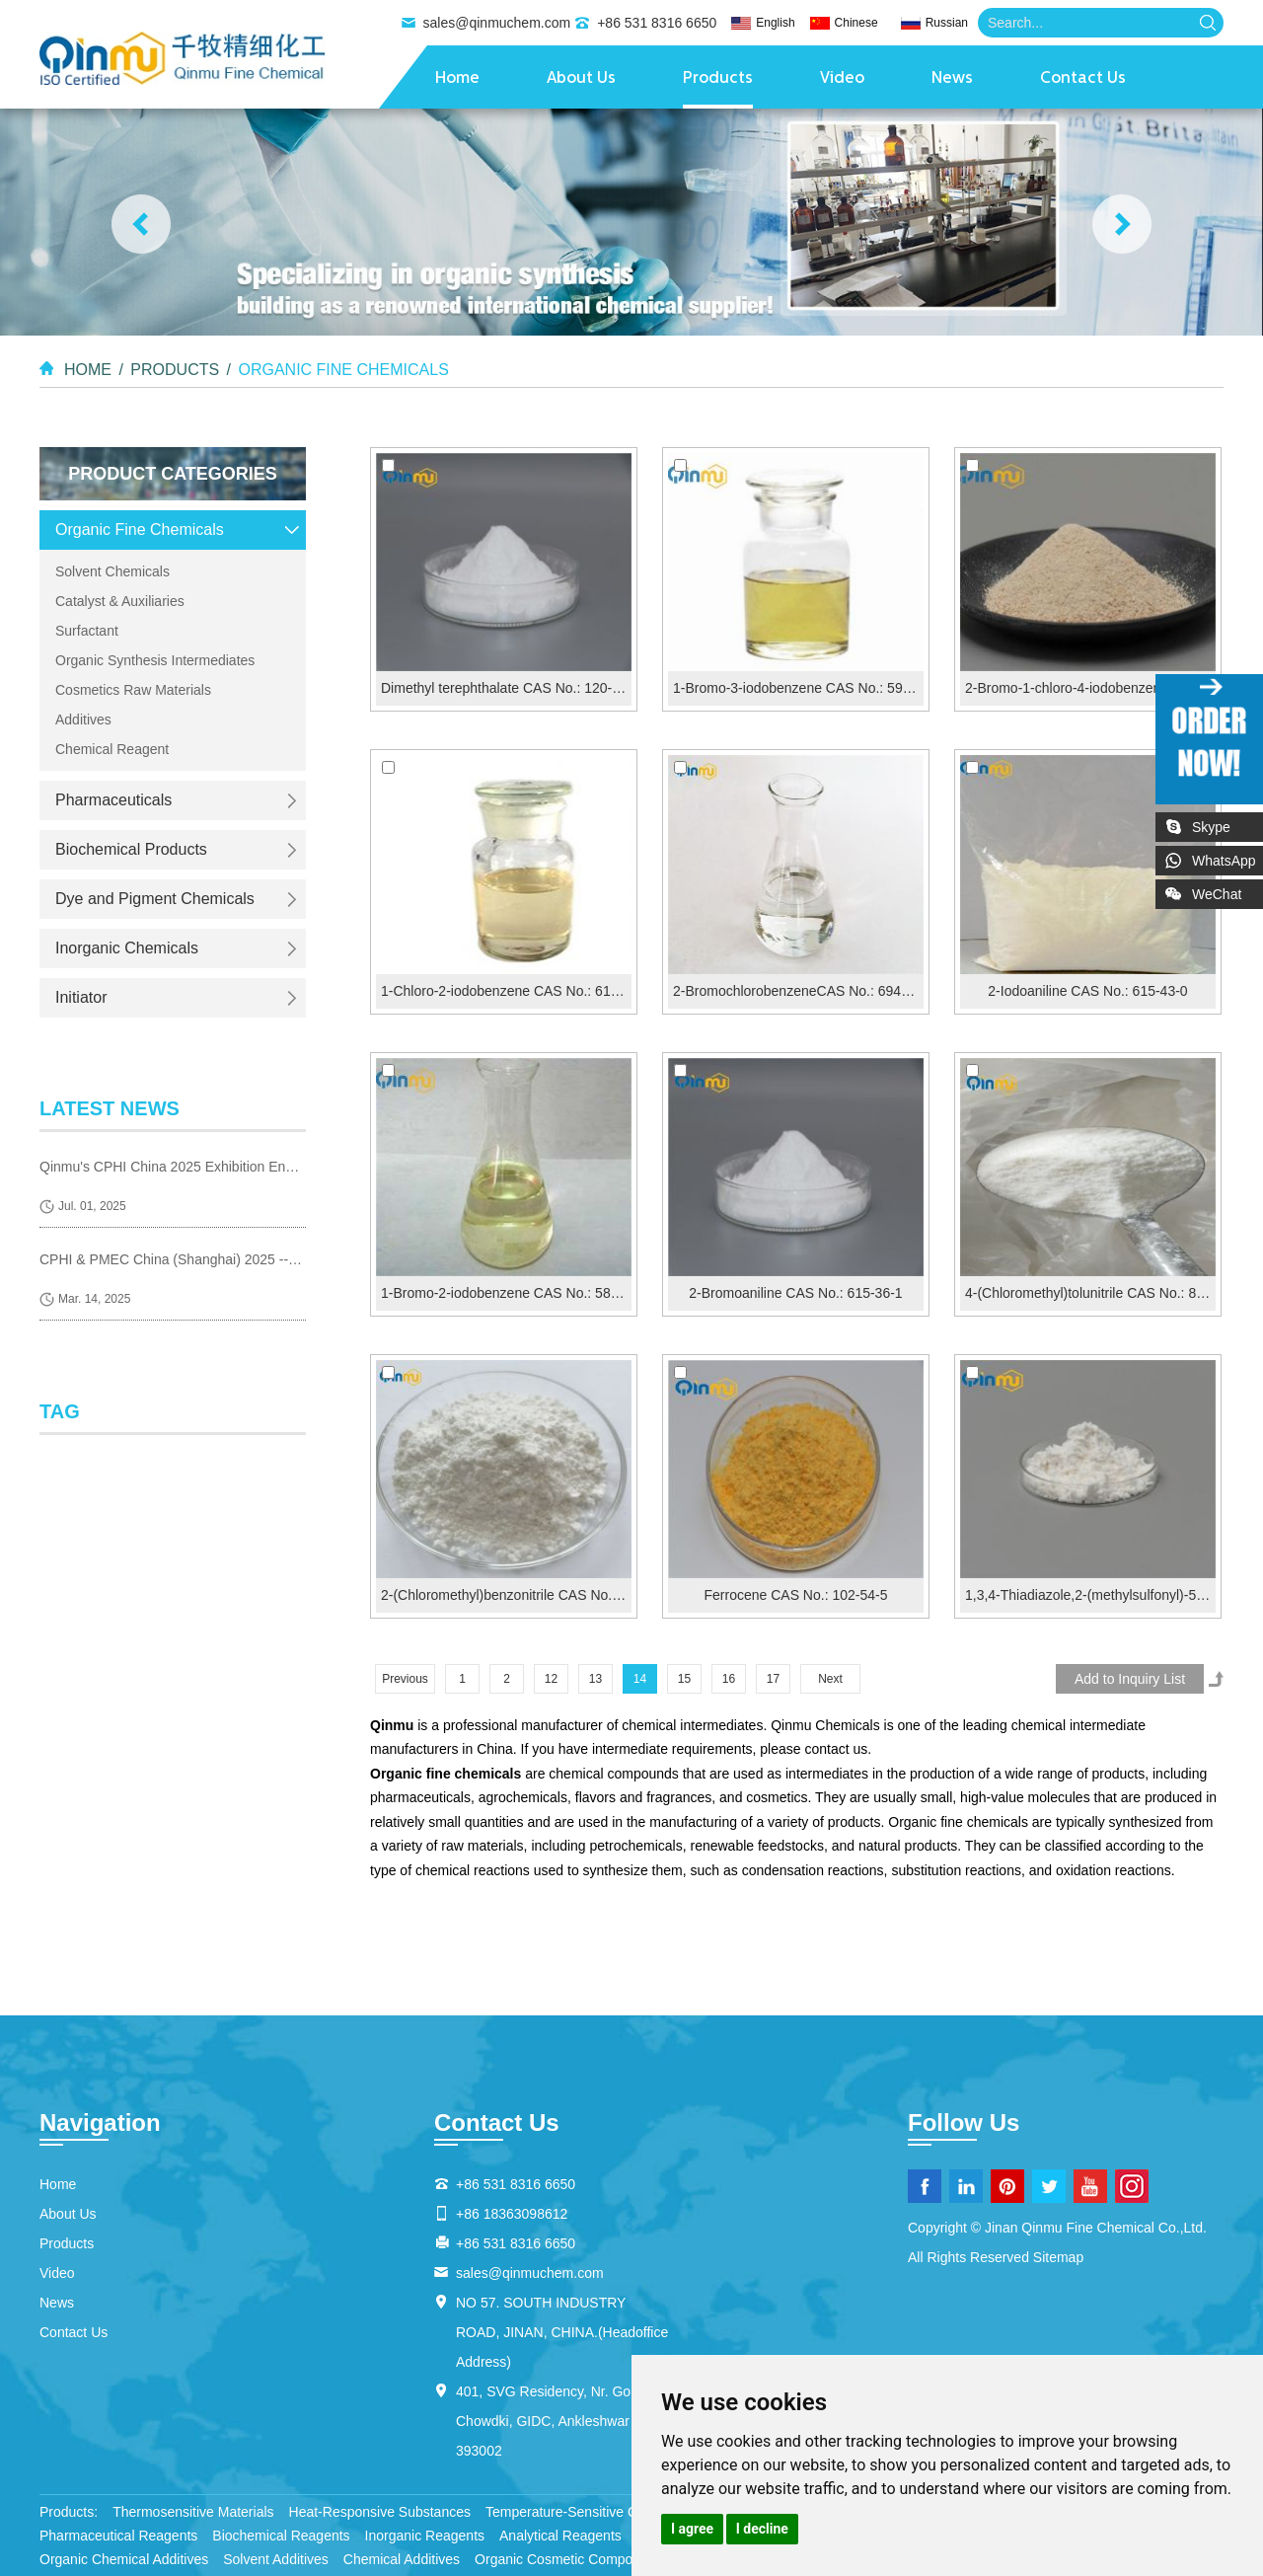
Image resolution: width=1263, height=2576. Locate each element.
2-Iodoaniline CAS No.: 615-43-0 (1087, 991)
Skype (1211, 827)
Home (457, 79)
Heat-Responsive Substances (380, 2512)
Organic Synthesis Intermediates (155, 660)
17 (773, 1679)
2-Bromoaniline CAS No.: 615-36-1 (795, 1293)
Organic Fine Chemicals (343, 369)
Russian (947, 23)
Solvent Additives (276, 2559)
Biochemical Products (131, 849)
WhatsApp (1224, 861)
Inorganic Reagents (424, 2535)
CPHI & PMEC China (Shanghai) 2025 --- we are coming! (172, 1259)
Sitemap (1058, 2257)
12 (551, 1679)
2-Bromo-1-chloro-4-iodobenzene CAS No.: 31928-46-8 (1090, 688)
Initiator (81, 997)
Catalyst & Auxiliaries (120, 601)
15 (684, 1679)
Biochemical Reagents (280, 2535)
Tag (59, 1411)
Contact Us (1083, 79)
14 (639, 1679)
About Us (581, 79)
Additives (83, 719)
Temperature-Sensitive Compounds (593, 2512)
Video (842, 79)
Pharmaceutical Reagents (118, 2535)
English (775, 23)
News (952, 79)
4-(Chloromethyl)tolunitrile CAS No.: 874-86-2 (1090, 1293)
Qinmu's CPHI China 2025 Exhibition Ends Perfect (172, 1166)
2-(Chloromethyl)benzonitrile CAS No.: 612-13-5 (506, 1595)
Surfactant (86, 631)
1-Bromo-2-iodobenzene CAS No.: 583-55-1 (506, 1293)
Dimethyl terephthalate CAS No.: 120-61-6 (506, 688)
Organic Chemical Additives (123, 2559)
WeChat (1227, 890)
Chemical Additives (401, 2559)
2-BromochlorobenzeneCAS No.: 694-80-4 (798, 991)
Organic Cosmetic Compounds (569, 2559)
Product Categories (172, 474)
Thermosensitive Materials (192, 2512)
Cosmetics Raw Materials (133, 690)
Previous (405, 1679)
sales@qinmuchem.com (497, 23)
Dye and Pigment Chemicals (155, 898)
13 (595, 1679)
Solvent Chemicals (112, 571)
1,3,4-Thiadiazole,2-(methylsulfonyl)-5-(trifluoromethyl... (1090, 1595)
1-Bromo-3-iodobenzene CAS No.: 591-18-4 (798, 688)
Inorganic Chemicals (126, 948)
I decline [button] (762, 2529)
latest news (109, 1108)
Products (718, 79)
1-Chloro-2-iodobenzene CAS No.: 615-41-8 (506, 991)
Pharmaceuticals (113, 800)
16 (728, 1679)
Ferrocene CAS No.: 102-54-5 (795, 1595)
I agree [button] (692, 2529)
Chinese (856, 23)
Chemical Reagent (112, 749)
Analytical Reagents (560, 2535)
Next (830, 1679)
